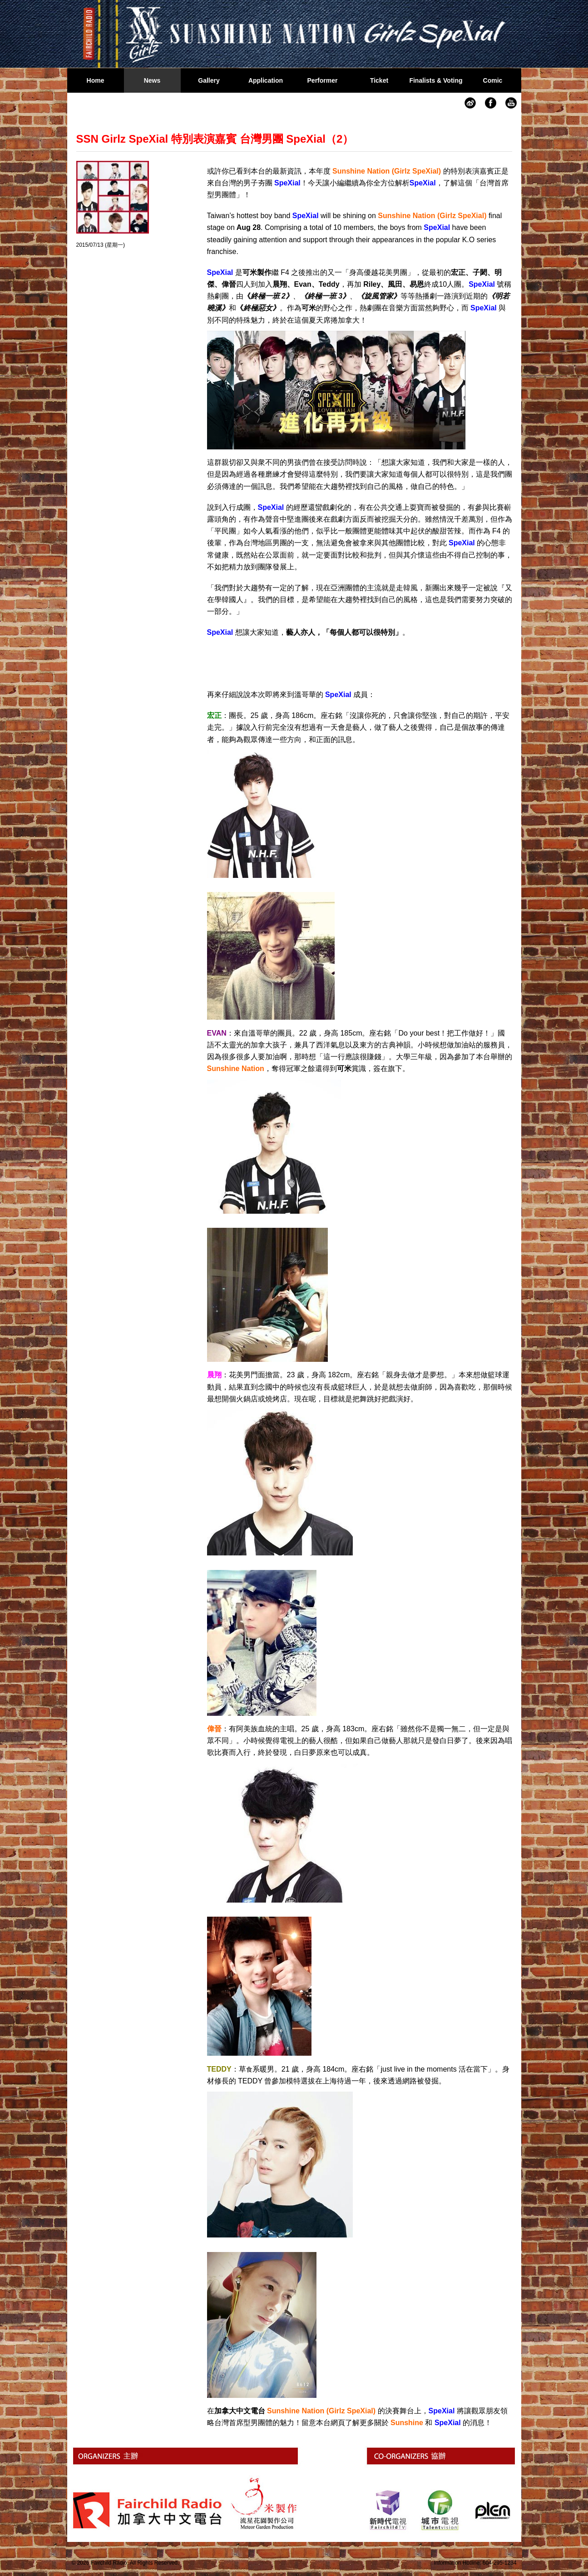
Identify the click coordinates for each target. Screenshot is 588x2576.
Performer (322, 80)
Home (95, 80)
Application (265, 80)
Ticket (379, 80)
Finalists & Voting (435, 80)
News (152, 80)
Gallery (208, 80)
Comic (493, 80)
